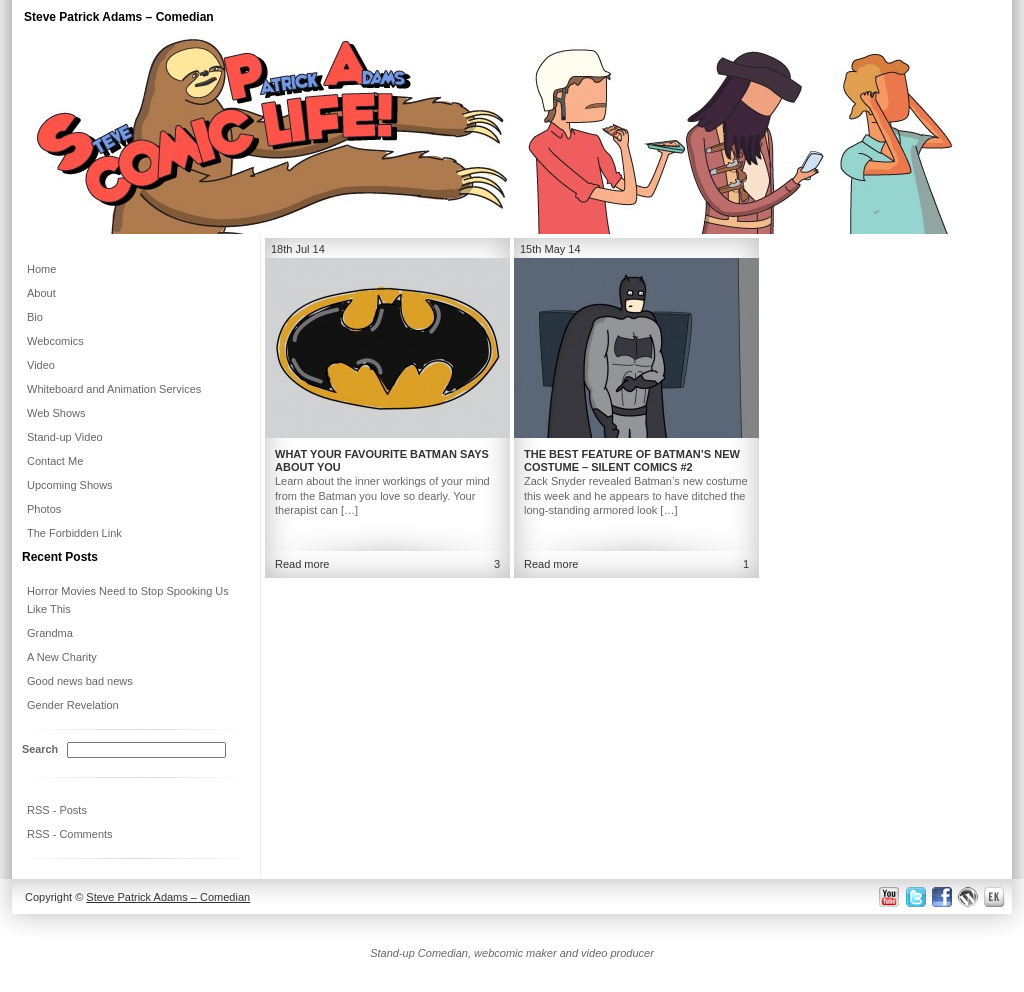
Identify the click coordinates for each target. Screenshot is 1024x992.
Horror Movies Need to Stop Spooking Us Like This (128, 600)
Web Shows (56, 413)
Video (41, 365)
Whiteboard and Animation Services (114, 389)
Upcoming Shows (70, 485)
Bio (35, 317)
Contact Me (55, 461)
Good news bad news (80, 681)
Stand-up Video (65, 437)
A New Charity (62, 657)
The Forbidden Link (74, 533)
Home (41, 269)
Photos (44, 509)
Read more (551, 564)
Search (40, 749)
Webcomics (55, 341)
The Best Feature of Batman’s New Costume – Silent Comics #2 (632, 460)
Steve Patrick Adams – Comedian (119, 17)
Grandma (50, 633)
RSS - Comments (70, 834)
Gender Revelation (73, 705)
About (41, 293)
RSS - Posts (57, 810)
